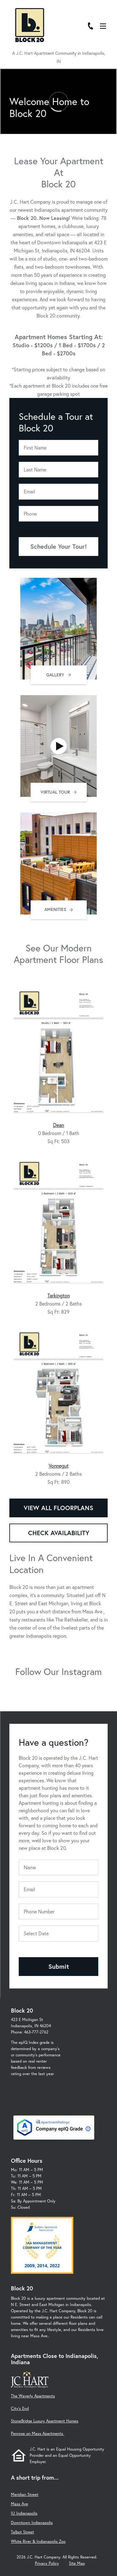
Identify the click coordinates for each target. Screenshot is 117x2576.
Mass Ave (19, 2504)
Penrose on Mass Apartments (37, 2433)
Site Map (77, 2563)
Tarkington (58, 1295)
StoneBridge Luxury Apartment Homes (44, 2421)
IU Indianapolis (24, 2513)
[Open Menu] (103, 26)
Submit (58, 1966)
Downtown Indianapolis (32, 2522)
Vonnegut (59, 1465)
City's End (20, 2408)
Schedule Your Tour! (58, 546)
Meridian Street (24, 2494)
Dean (58, 1125)
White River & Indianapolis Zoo (38, 2541)
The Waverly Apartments (33, 2396)
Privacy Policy (47, 2563)
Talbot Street (22, 2532)
